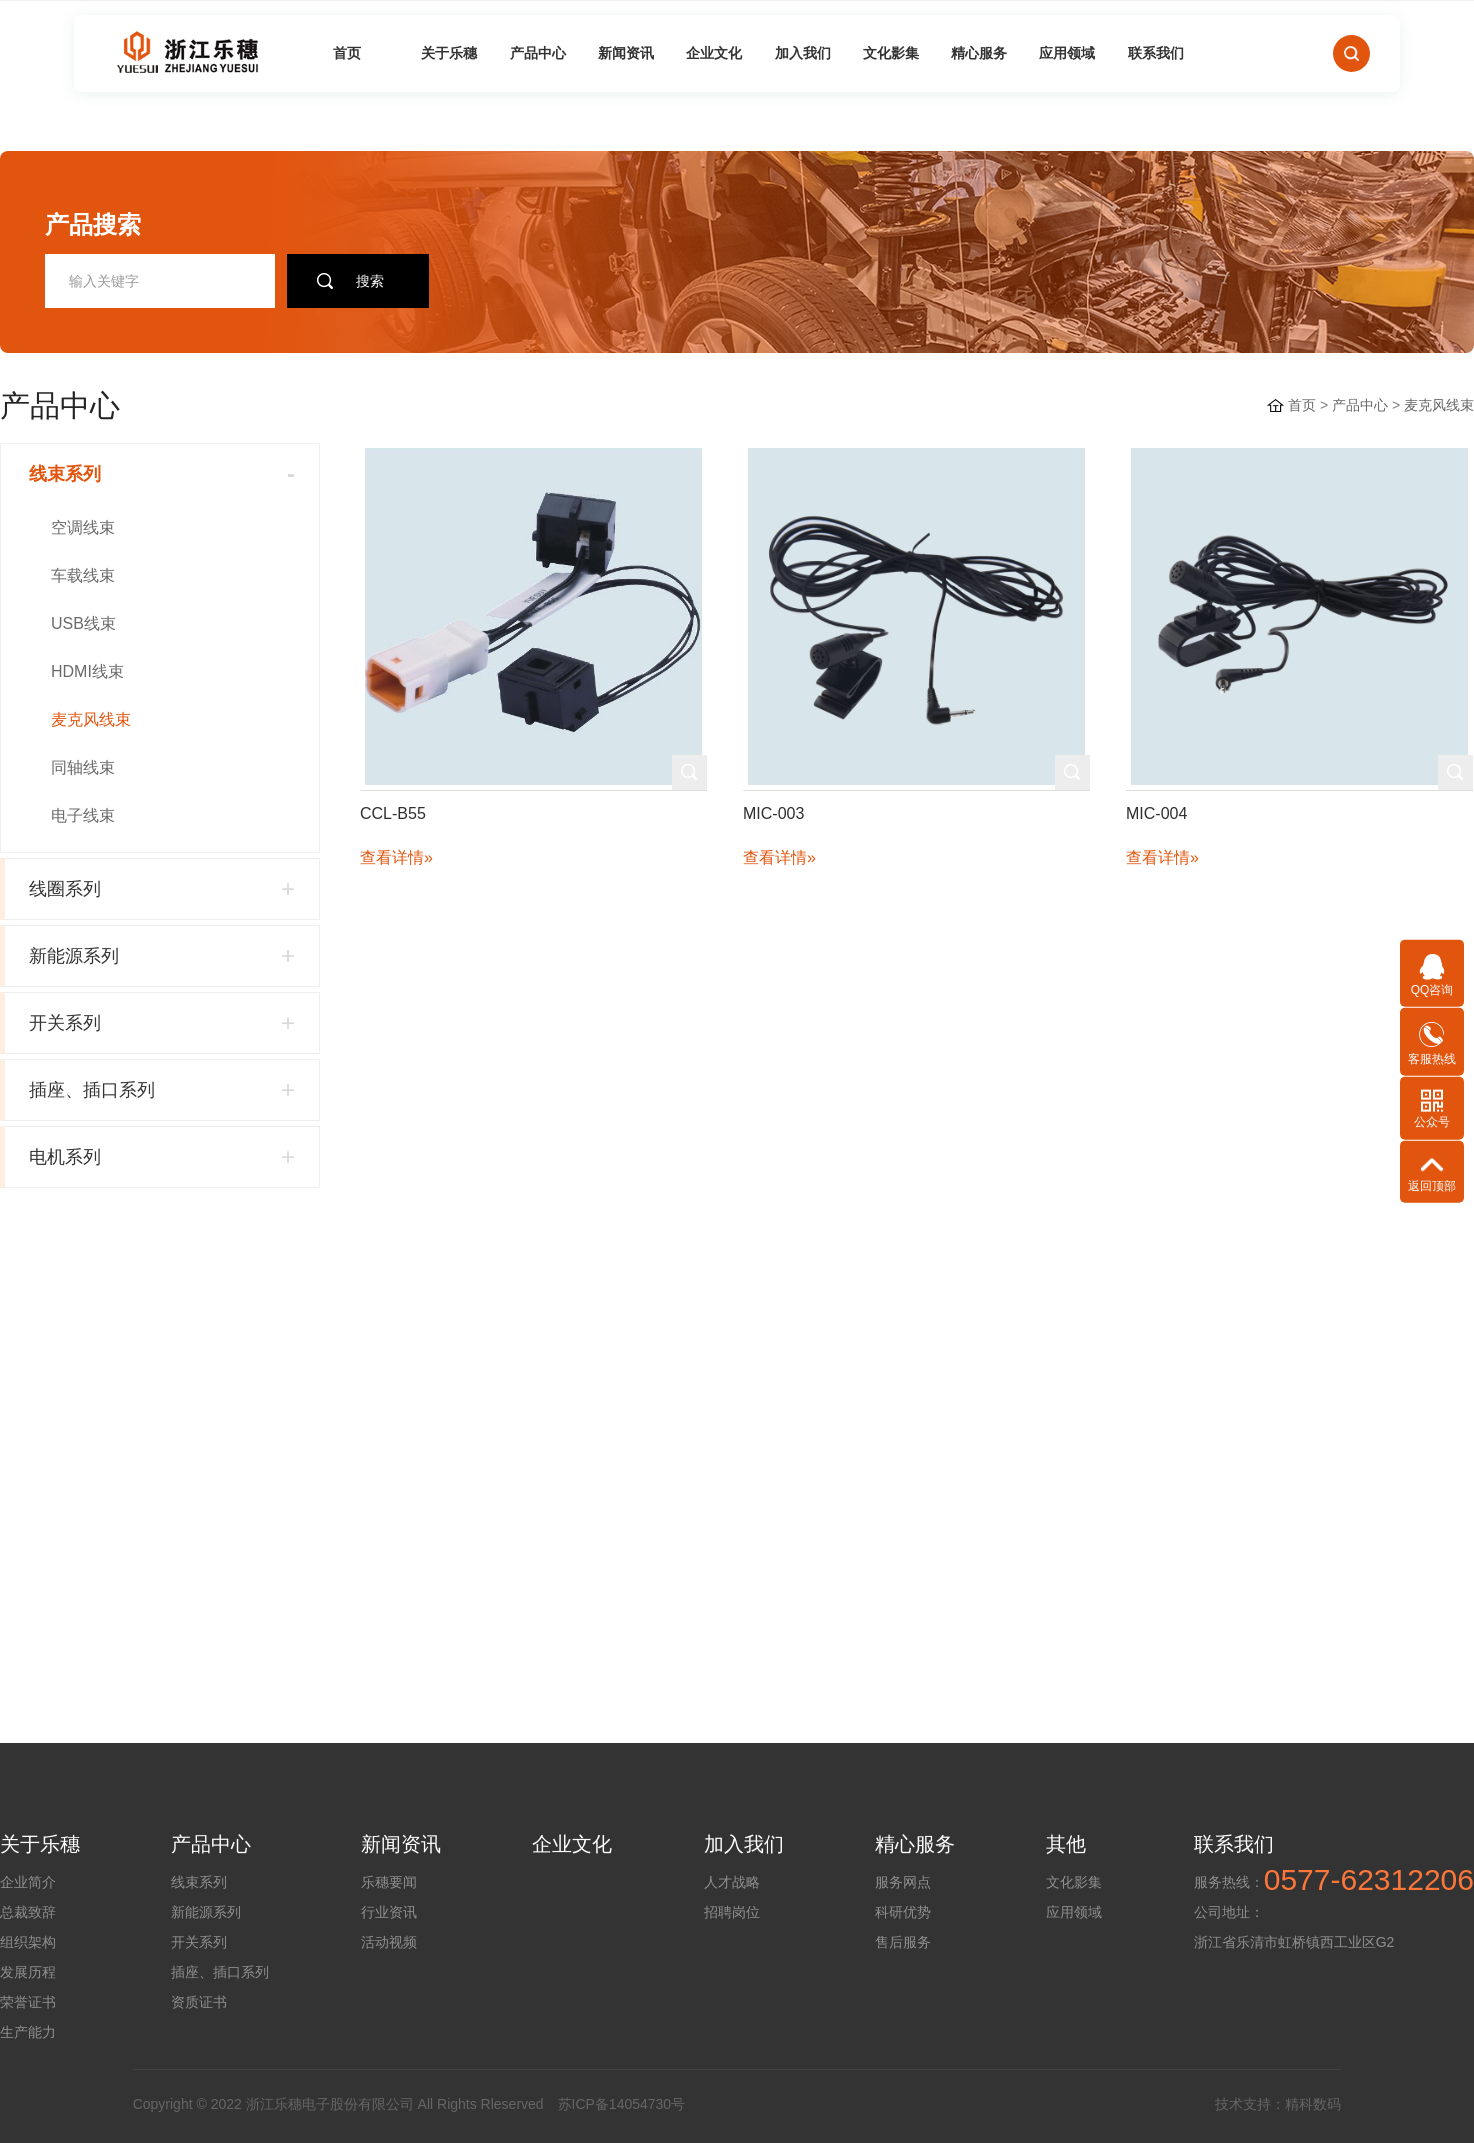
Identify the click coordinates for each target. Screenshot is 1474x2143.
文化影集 (891, 53)
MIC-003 (773, 813)
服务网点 (903, 1882)
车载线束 (83, 575)
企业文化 (714, 53)
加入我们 (803, 53)
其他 (1066, 1844)
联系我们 (1156, 53)
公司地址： (1229, 1912)
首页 (347, 53)
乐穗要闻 (389, 1882)
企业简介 (28, 1882)
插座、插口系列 (220, 1972)
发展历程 (28, 1972)
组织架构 (28, 1942)
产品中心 (538, 53)
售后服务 (903, 1942)
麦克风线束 (1439, 405)
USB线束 (83, 623)
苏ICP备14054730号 (622, 2104)
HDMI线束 (87, 671)
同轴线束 (83, 767)
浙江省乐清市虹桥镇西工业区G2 (1294, 1942)
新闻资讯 (626, 53)
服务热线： (1229, 1882)
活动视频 (389, 1942)
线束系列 (199, 1882)
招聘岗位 (732, 1912)
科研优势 (903, 1912)
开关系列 (199, 1942)
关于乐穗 (449, 53)
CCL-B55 (393, 813)
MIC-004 (1156, 813)
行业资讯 (389, 1912)
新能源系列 (206, 1912)
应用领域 (1067, 53)
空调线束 (83, 527)
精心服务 (979, 53)
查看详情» (396, 857)
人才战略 (732, 1882)
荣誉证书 (28, 2002)
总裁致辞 (28, 1912)
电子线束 (83, 815)
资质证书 (199, 2002)
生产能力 (28, 2032)
